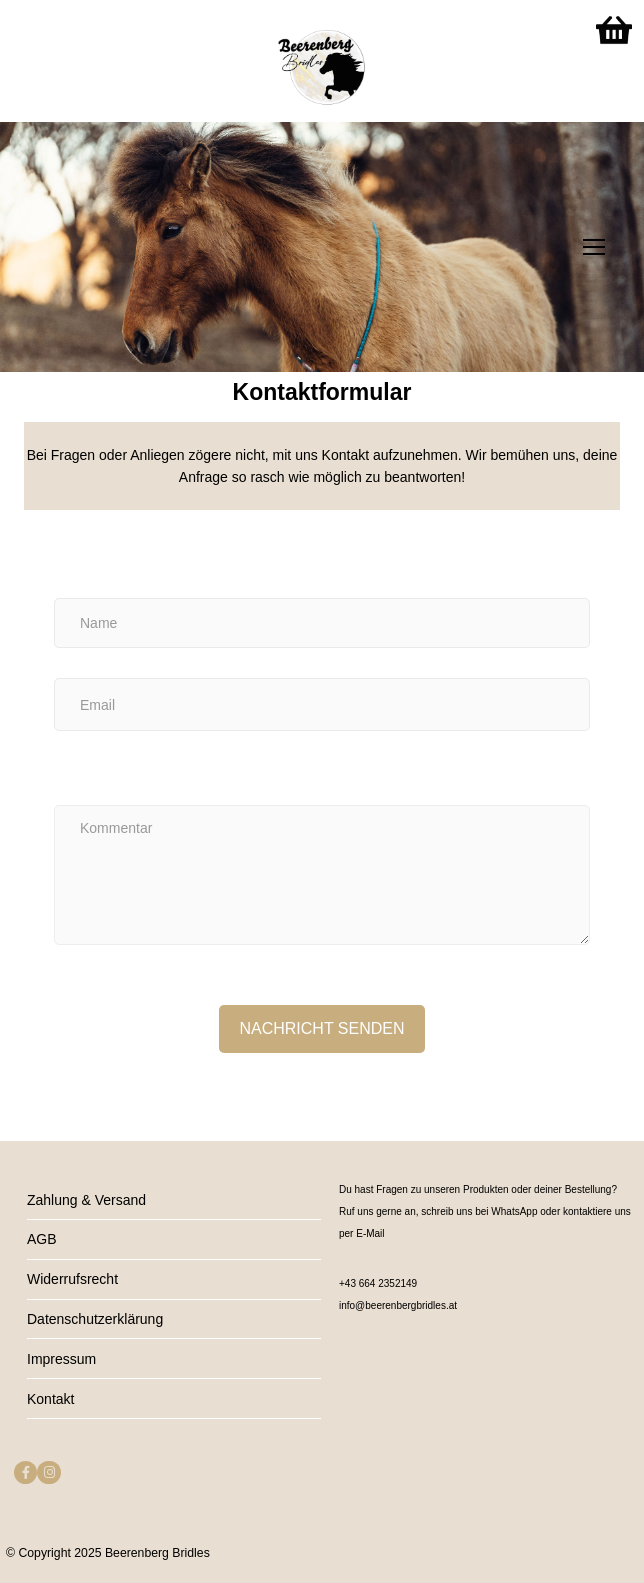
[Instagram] (48, 1472)
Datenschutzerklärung (95, 1319)
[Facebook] (25, 1472)
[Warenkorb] (614, 30)
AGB (42, 1239)
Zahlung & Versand (86, 1200)
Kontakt (50, 1399)
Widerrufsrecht (72, 1279)
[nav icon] (594, 247)
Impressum (61, 1359)
